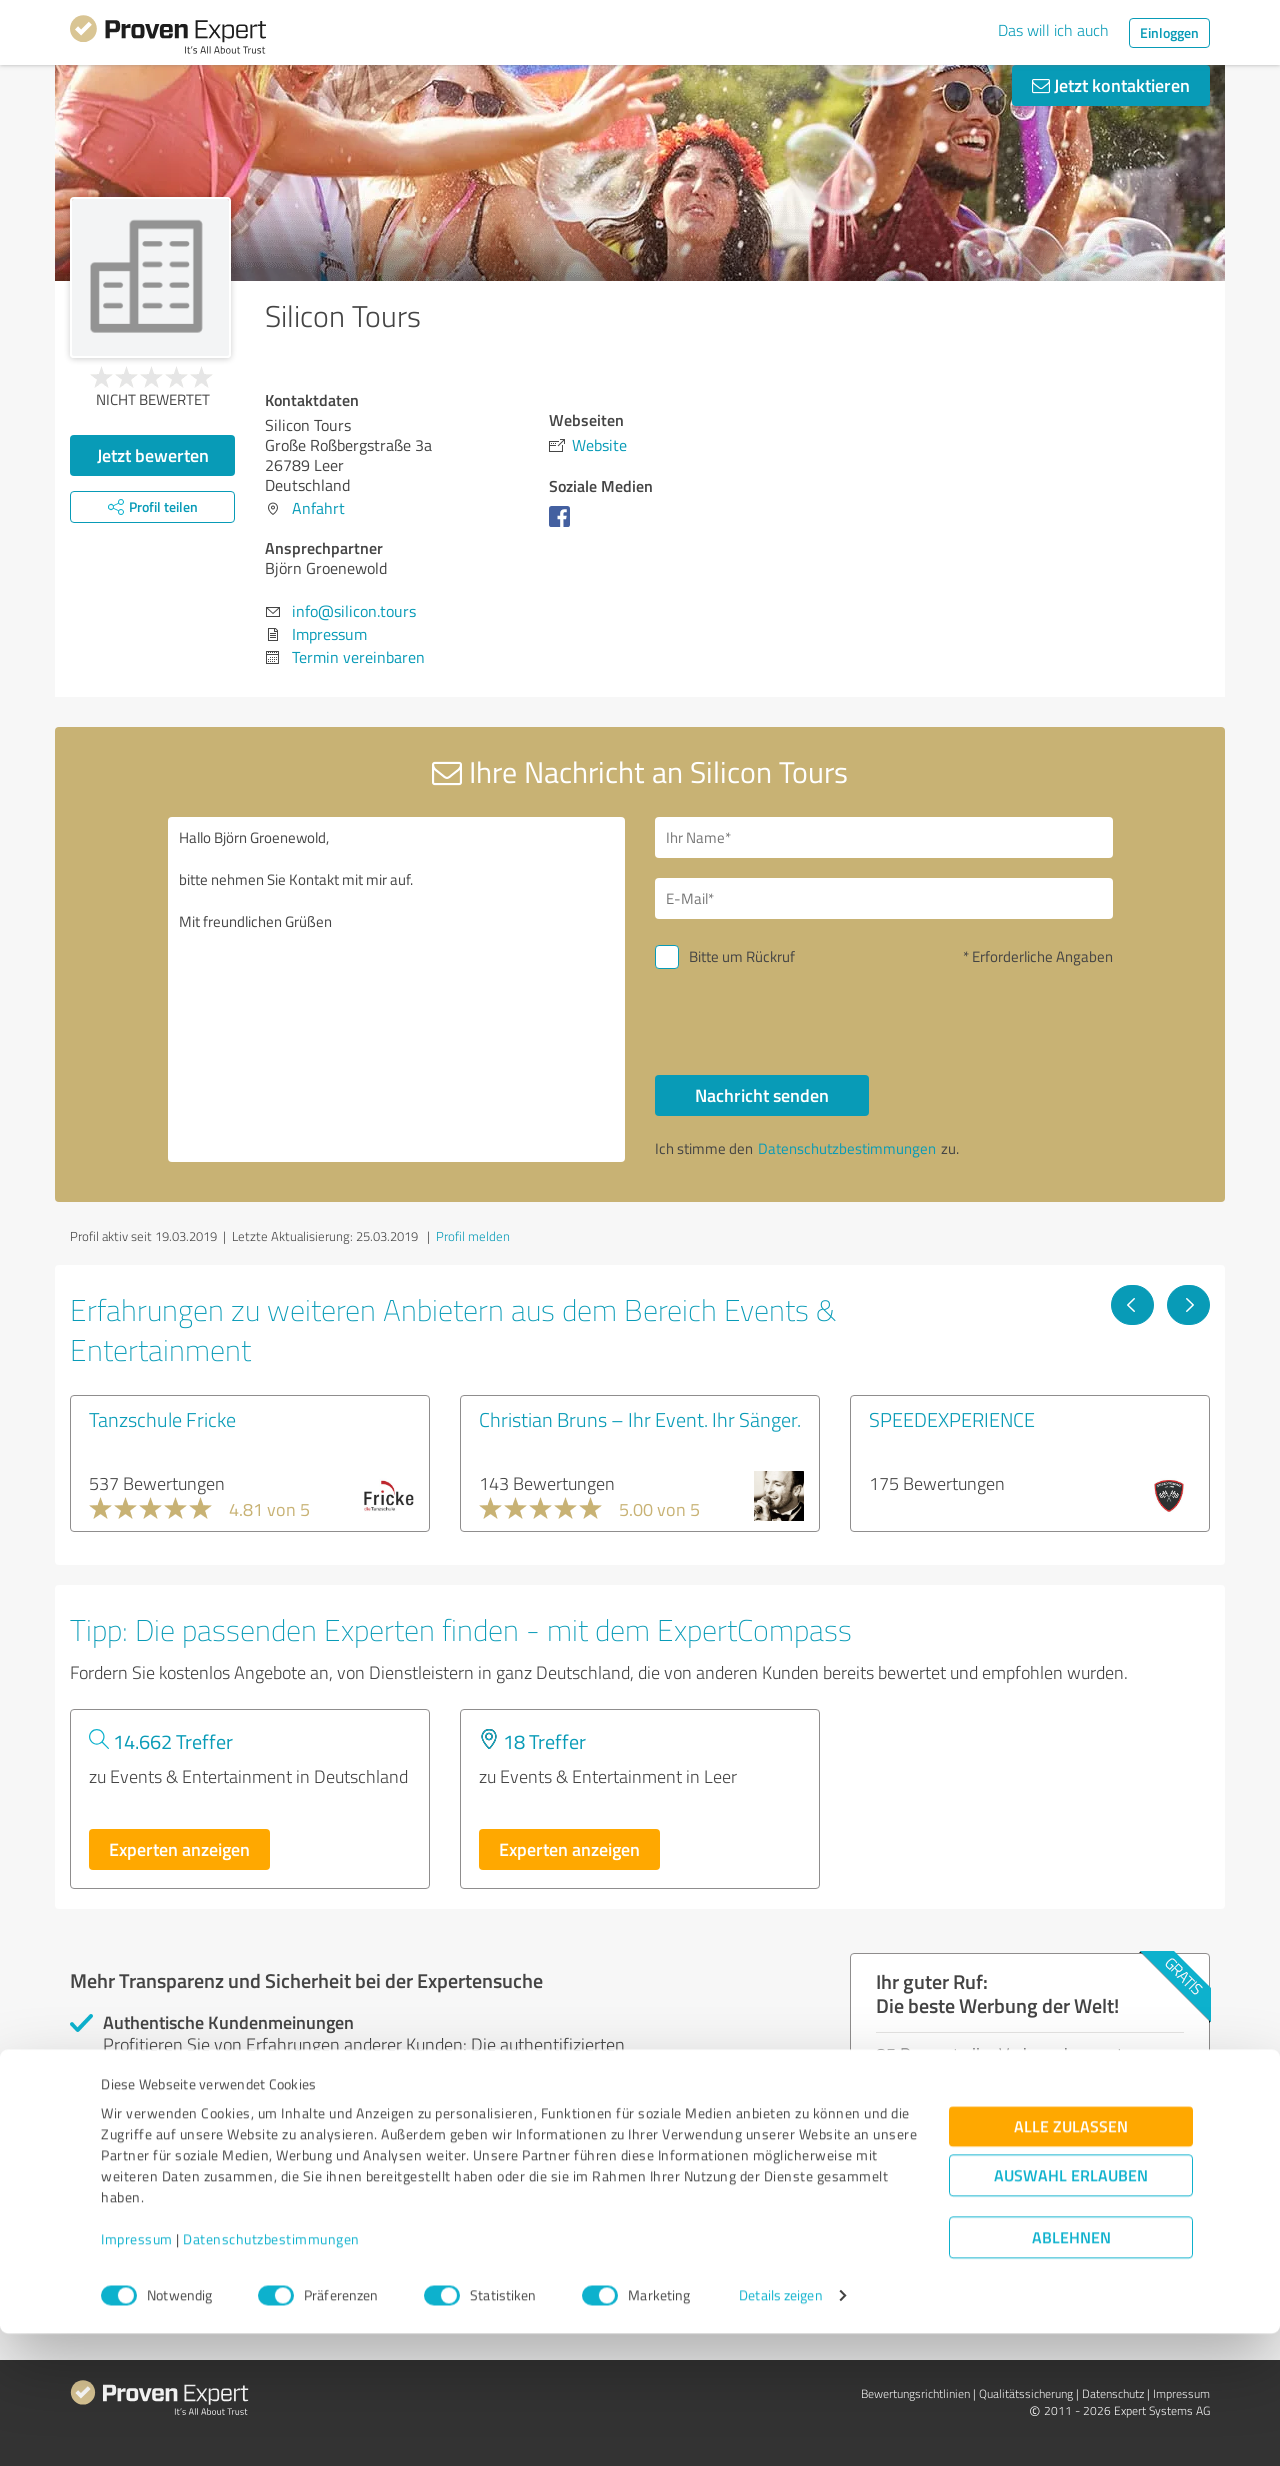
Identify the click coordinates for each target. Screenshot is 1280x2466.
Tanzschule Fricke (162, 1419)
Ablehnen (1071, 2370)
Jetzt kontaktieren (1111, 85)
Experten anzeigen (179, 1849)
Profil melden (473, 1236)
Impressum (137, 2372)
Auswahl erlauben (1071, 2308)
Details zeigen (780, 2428)
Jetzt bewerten (153, 455)
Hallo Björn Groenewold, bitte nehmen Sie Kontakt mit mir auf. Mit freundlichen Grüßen (397, 989)
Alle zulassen (1071, 2259)
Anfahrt (318, 508)
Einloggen (1169, 32)
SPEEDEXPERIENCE (952, 1419)
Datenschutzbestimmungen (271, 2372)
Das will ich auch (1053, 30)
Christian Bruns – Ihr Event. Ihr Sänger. (640, 1419)
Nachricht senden (762, 1095)
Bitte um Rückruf (742, 956)
